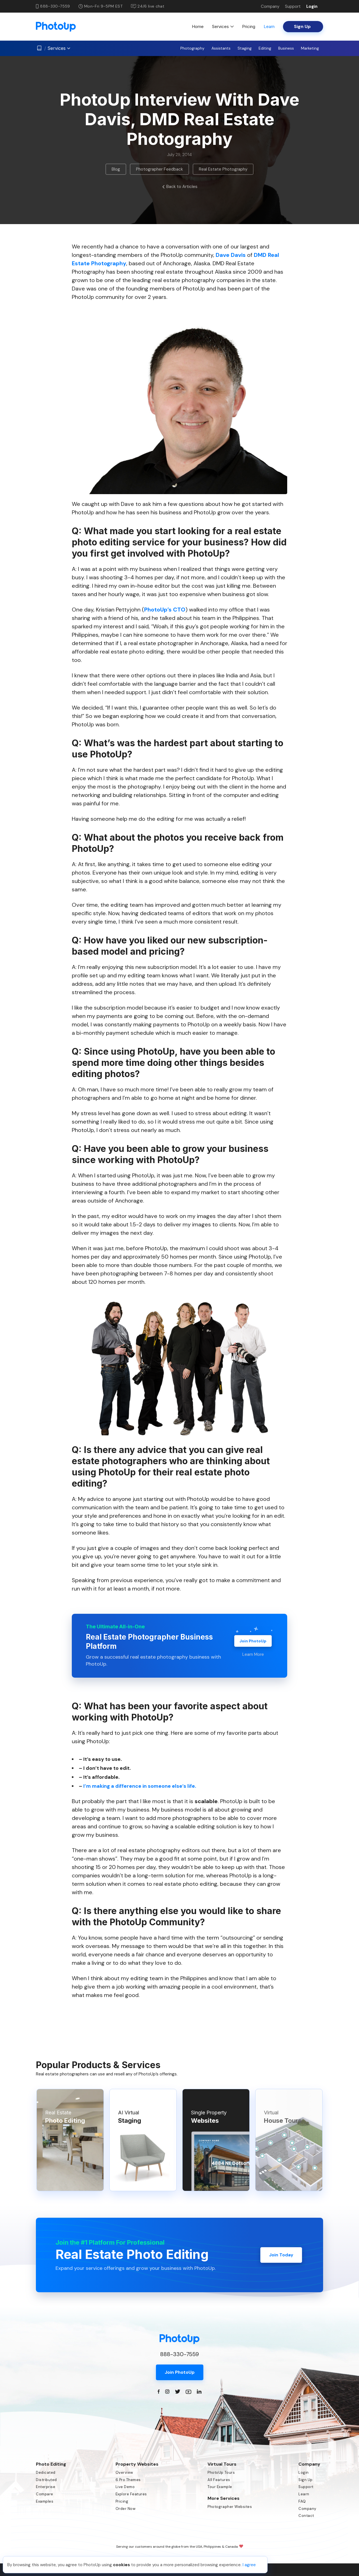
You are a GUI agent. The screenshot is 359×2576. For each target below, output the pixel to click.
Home (198, 26)
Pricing (248, 26)
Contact (306, 2515)
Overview (124, 2472)
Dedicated (46, 2472)
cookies (121, 2565)
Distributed (46, 2479)
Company (270, 6)
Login (311, 6)
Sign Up (305, 2479)
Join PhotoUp (253, 1640)
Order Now (126, 2508)
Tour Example (220, 2486)
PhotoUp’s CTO (164, 609)
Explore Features (131, 2494)
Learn (269, 26)
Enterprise (45, 2486)
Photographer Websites (230, 2506)
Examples (44, 2501)
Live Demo (125, 2486)
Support (293, 6)
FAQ (302, 2501)
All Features (219, 2479)
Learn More (253, 1654)
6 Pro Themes (128, 2479)
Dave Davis (231, 255)
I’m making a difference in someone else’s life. (139, 1786)
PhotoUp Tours (221, 2472)
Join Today (281, 2255)
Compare (44, 2494)
